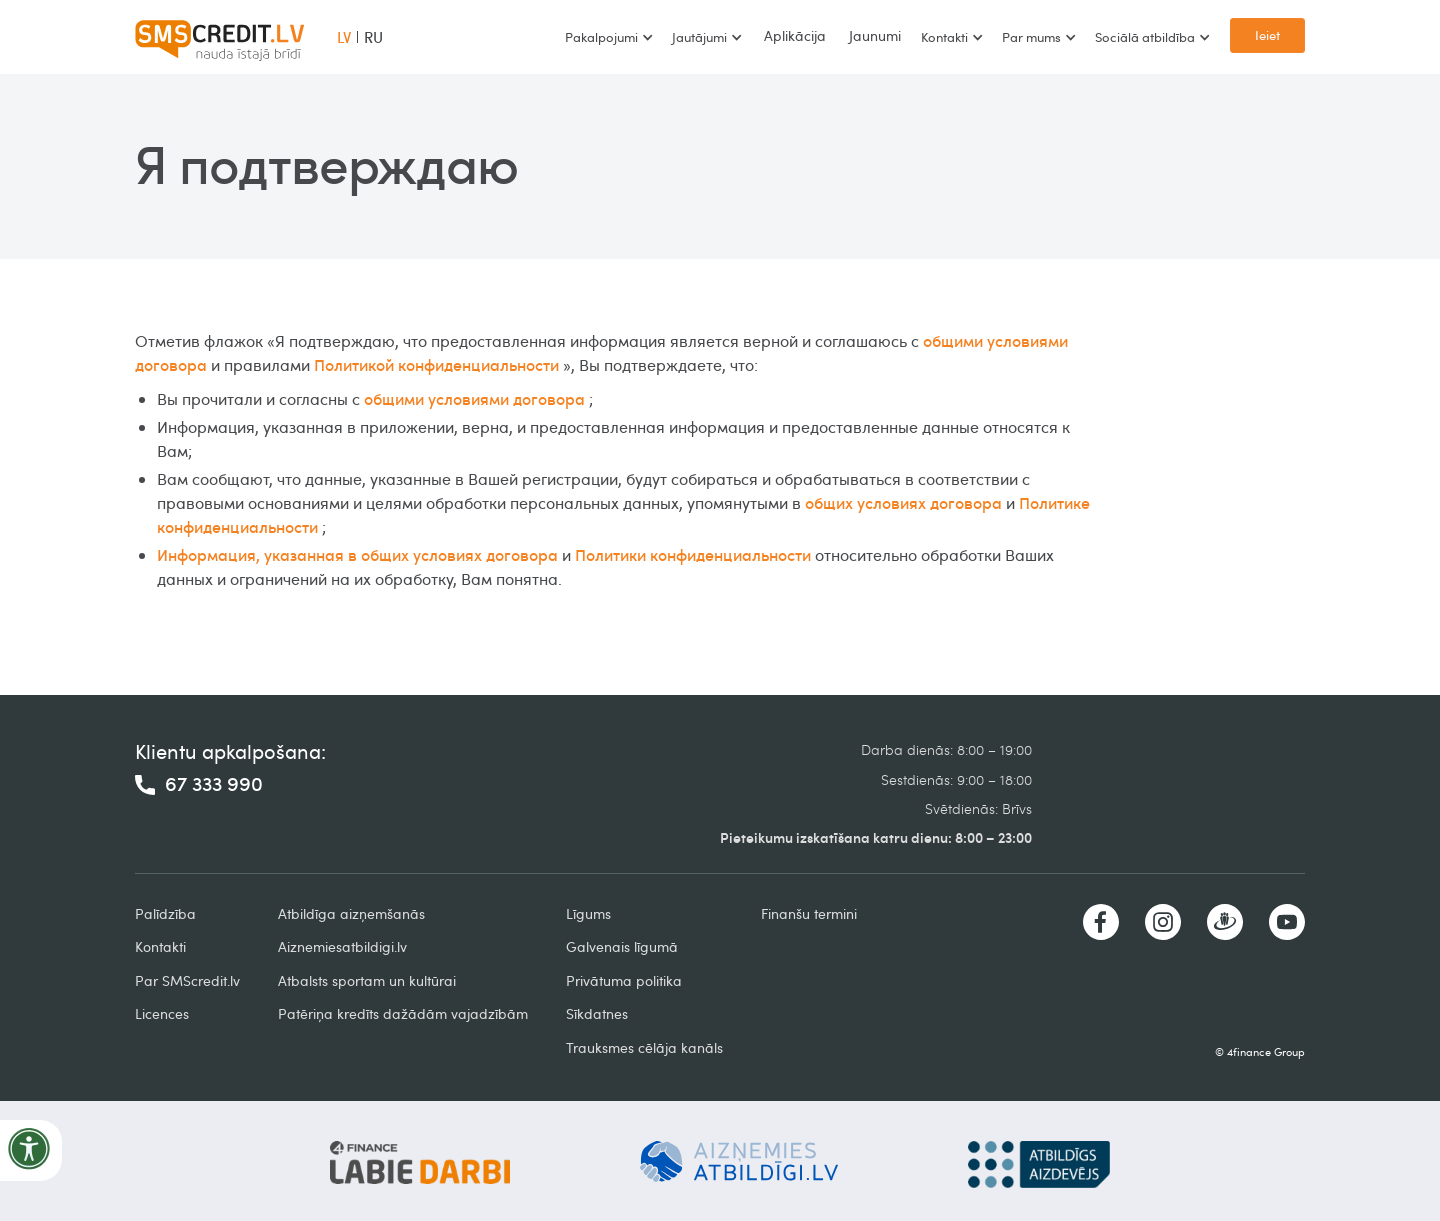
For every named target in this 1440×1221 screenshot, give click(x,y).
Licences (162, 1013)
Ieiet (1267, 35)
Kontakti (160, 946)
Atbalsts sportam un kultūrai (367, 980)
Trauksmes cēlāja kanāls (644, 1047)
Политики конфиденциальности (693, 555)
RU (373, 37)
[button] (608, 37)
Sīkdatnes (597, 1013)
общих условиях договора (903, 503)
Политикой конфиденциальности (436, 365)
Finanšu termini (809, 913)
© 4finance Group (1260, 1051)
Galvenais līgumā (622, 946)
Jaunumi (875, 35)
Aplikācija (795, 35)
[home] (220, 37)
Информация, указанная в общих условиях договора (357, 555)
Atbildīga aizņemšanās (351, 913)
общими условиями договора (474, 399)
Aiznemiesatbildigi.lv (342, 946)
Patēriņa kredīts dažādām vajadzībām (403, 1013)
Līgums (588, 913)
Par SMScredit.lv (187, 980)
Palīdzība (165, 913)
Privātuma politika (624, 980)
